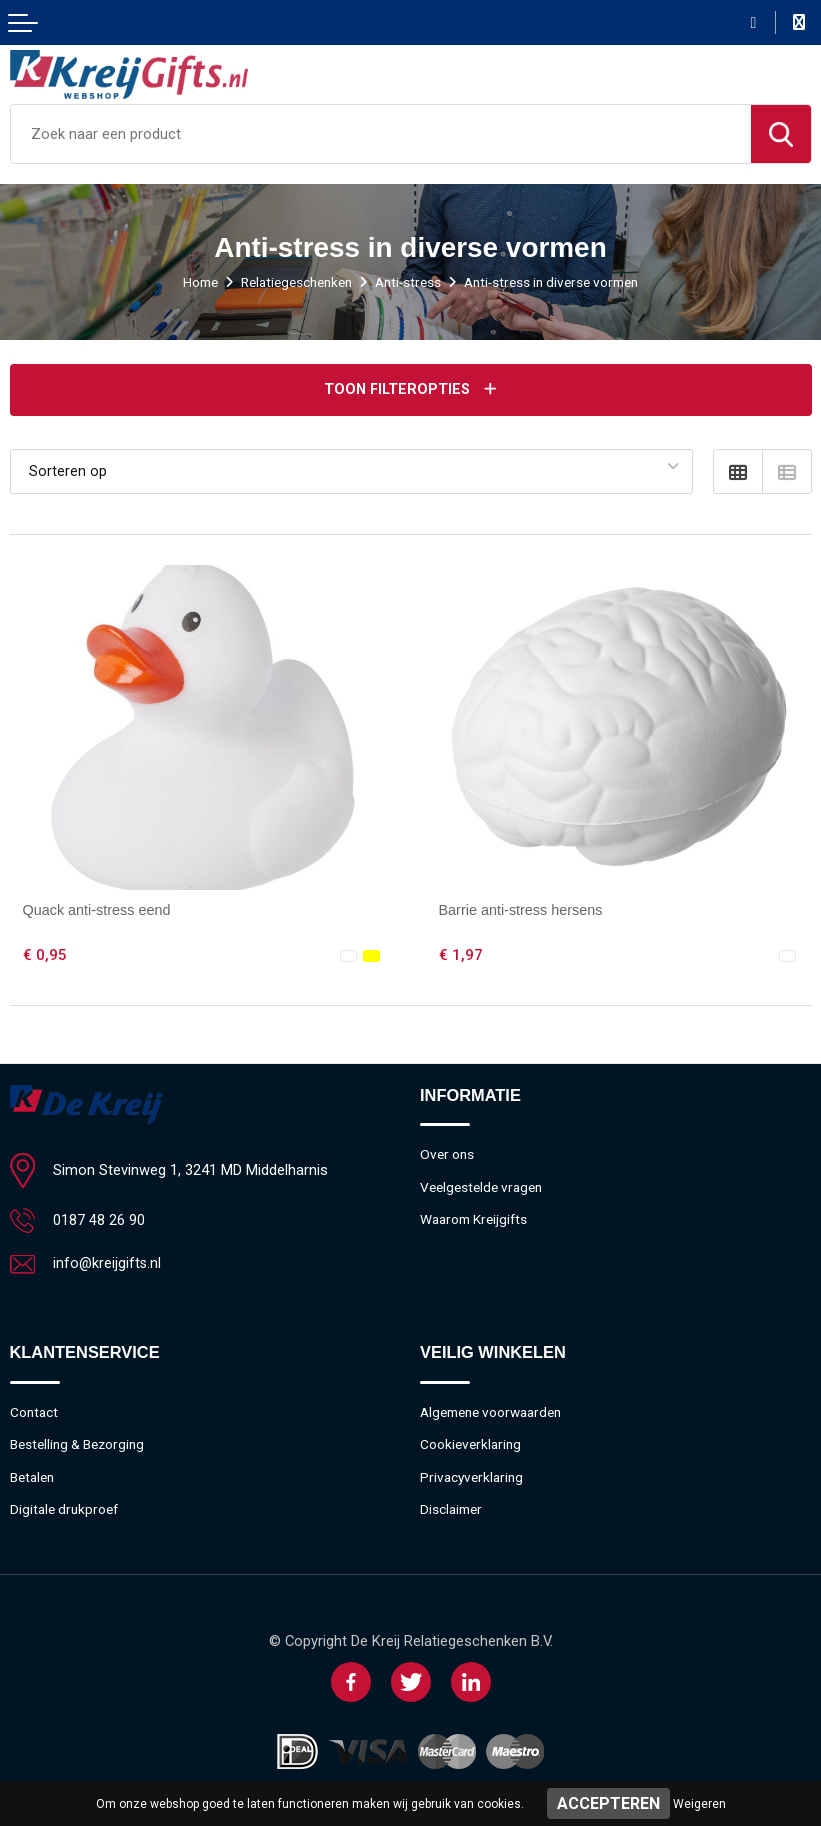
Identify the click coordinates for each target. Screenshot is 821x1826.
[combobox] (381, 134)
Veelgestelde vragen (485, 1187)
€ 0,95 (45, 954)
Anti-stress (409, 282)
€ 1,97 (461, 954)
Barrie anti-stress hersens (523, 909)
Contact (35, 1412)
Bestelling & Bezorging (80, 1445)
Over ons (448, 1154)
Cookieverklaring (472, 1445)
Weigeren (699, 1804)
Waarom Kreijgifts (476, 1220)
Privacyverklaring (474, 1478)
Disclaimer (453, 1511)
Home (189, 282)
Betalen (34, 1478)
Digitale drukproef (66, 1511)
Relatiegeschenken (291, 282)
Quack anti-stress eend (99, 909)
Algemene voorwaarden (496, 1412)
